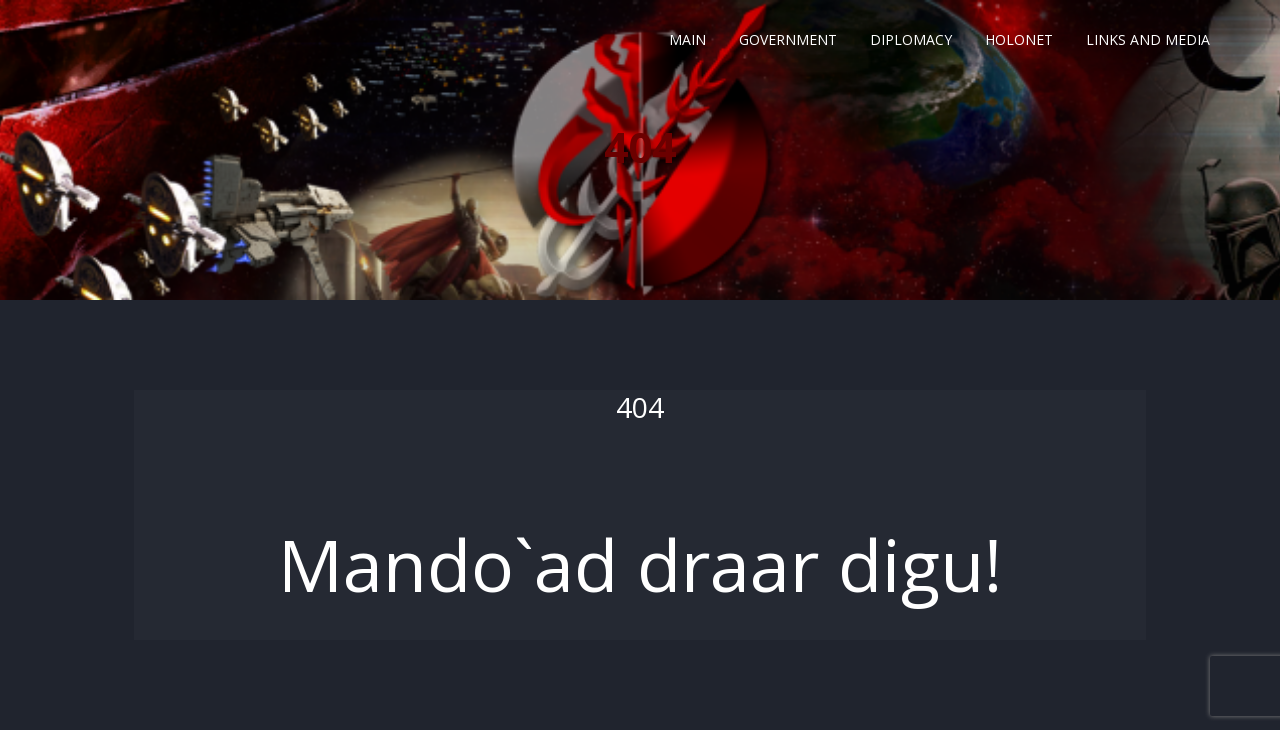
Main (687, 39)
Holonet (1019, 39)
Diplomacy (911, 39)
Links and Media (1148, 39)
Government (788, 39)
